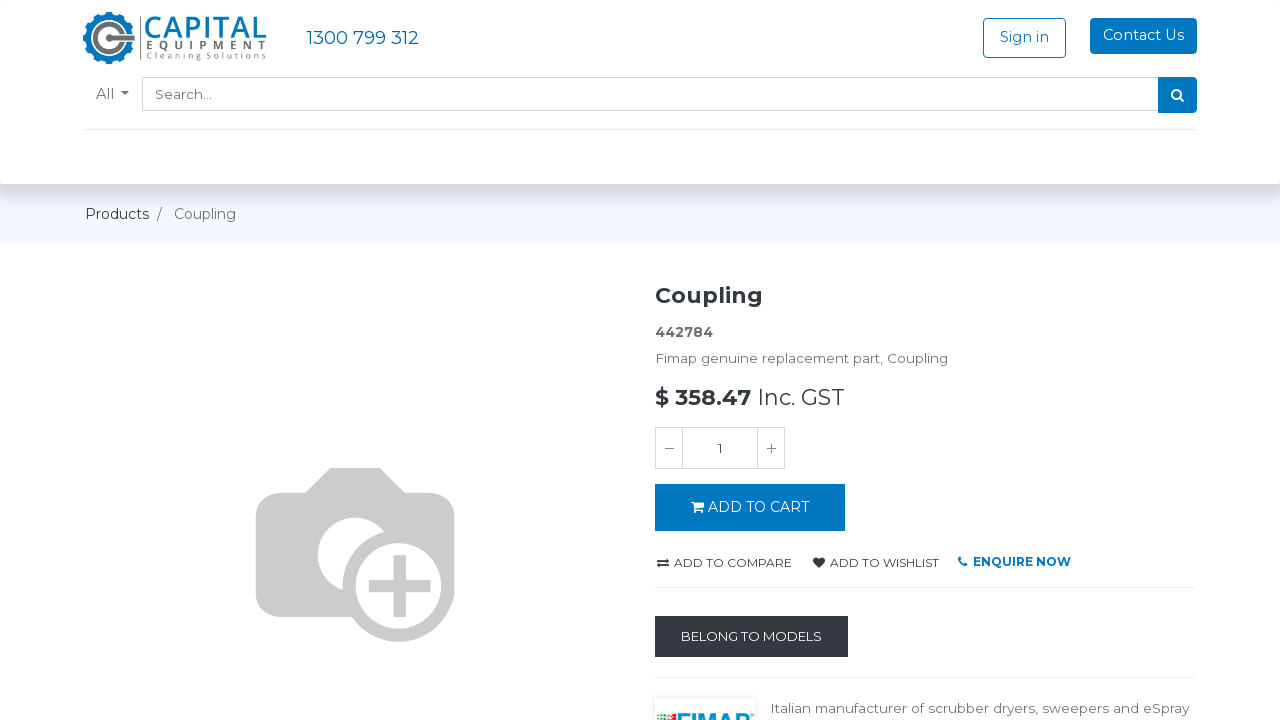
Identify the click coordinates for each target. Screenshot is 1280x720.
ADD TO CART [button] (750, 507)
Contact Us (1141, 35)
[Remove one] (669, 448)
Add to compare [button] (724, 562)
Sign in (1022, 37)
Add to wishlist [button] (876, 562)
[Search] (1175, 95)
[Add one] (771, 448)
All (109, 94)
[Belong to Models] (751, 637)
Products (117, 214)
